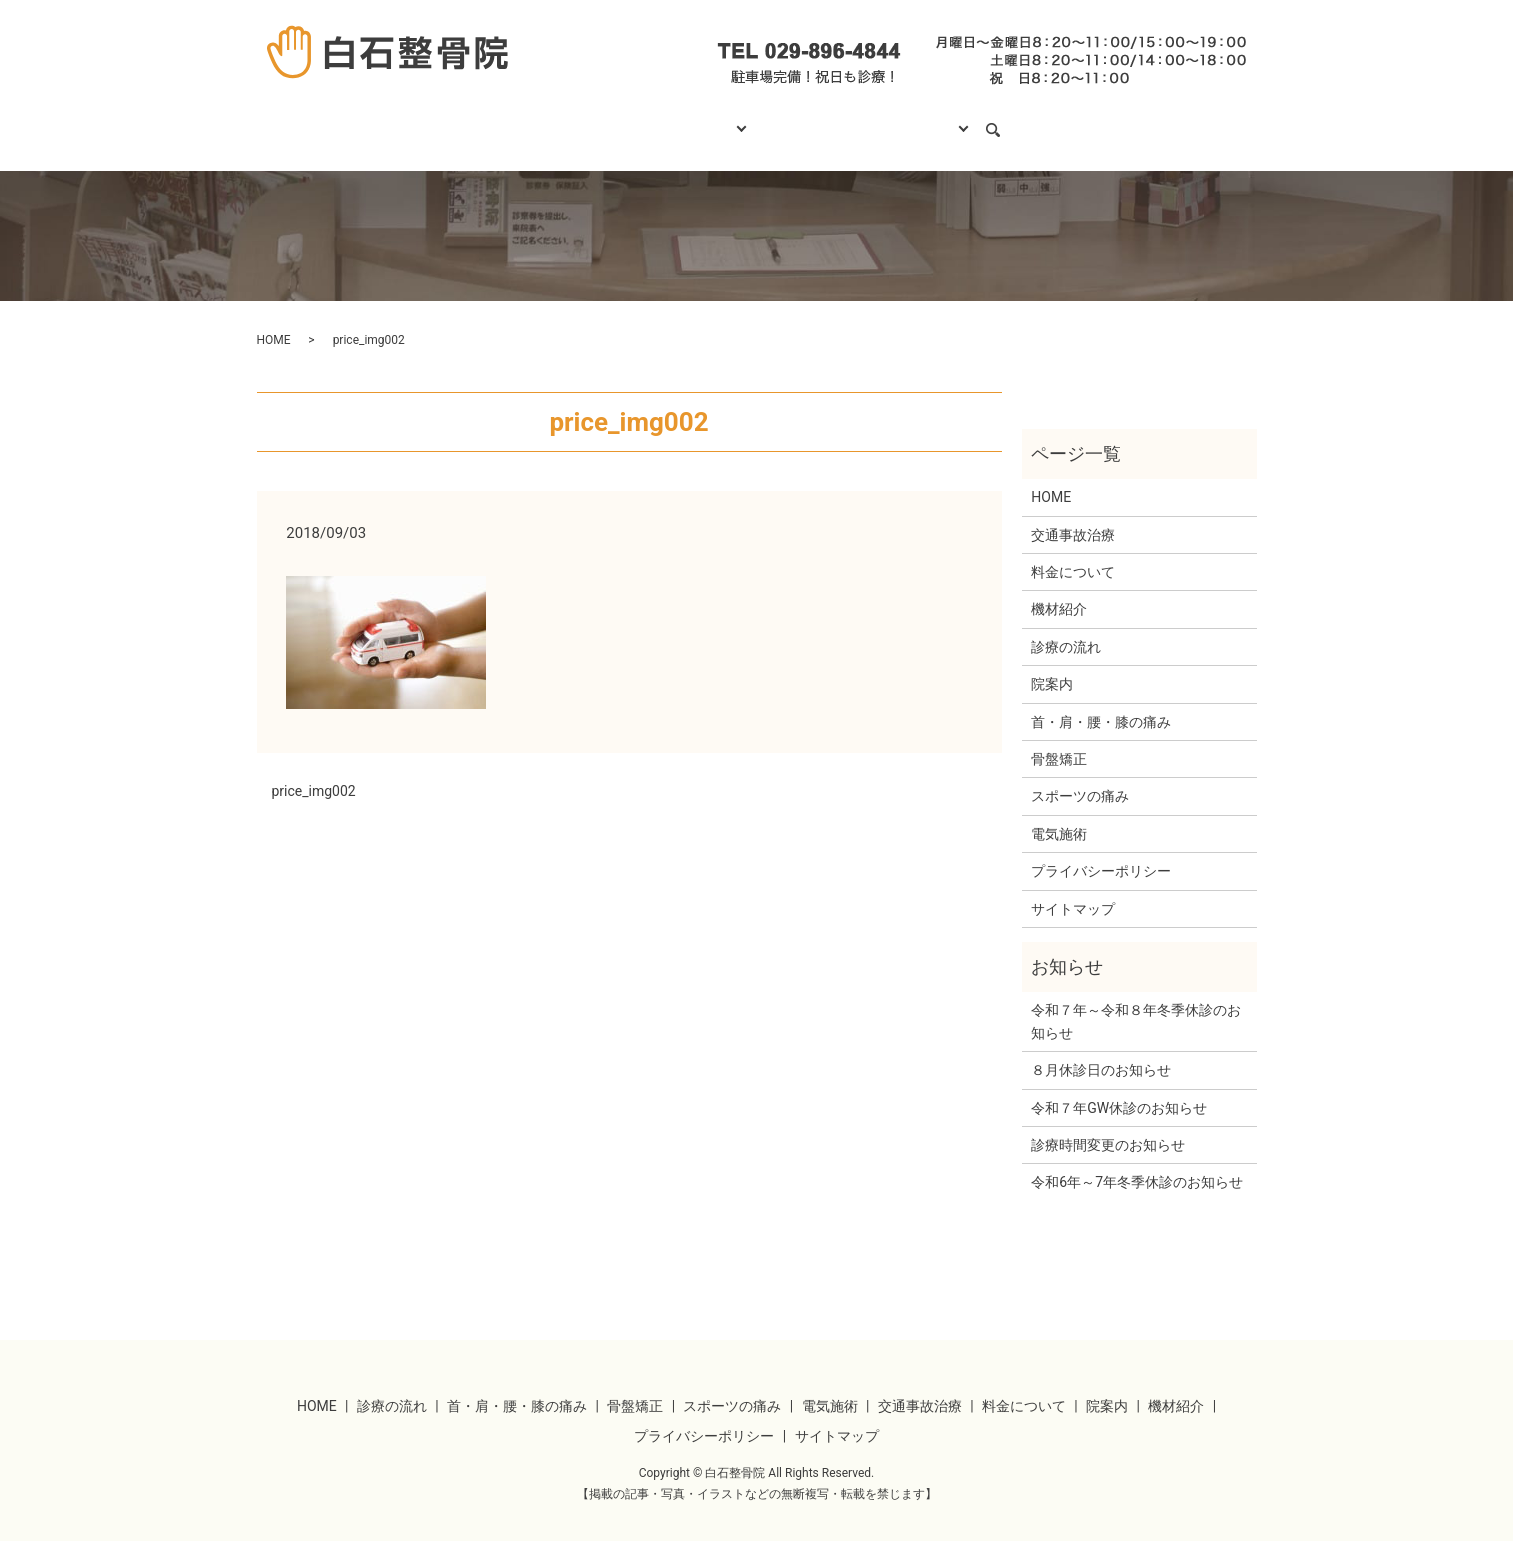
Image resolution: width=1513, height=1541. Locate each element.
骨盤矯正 (1059, 740)
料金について (817, 120)
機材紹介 (1059, 590)
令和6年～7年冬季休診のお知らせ (1137, 1163)
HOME (510, 120)
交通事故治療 (1073, 516)
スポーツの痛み (1080, 777)
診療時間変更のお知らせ (1108, 1126)
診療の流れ (604, 120)
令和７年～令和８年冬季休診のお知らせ (1136, 1002)
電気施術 (1059, 815)
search (1033, 121)
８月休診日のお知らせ (1101, 1051)
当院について (940, 120)
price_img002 (314, 772)
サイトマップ (1073, 890)
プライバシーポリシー (1101, 852)
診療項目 (706, 120)
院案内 (1052, 665)
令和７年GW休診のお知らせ (1119, 1088)
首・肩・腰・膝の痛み (1101, 703)
